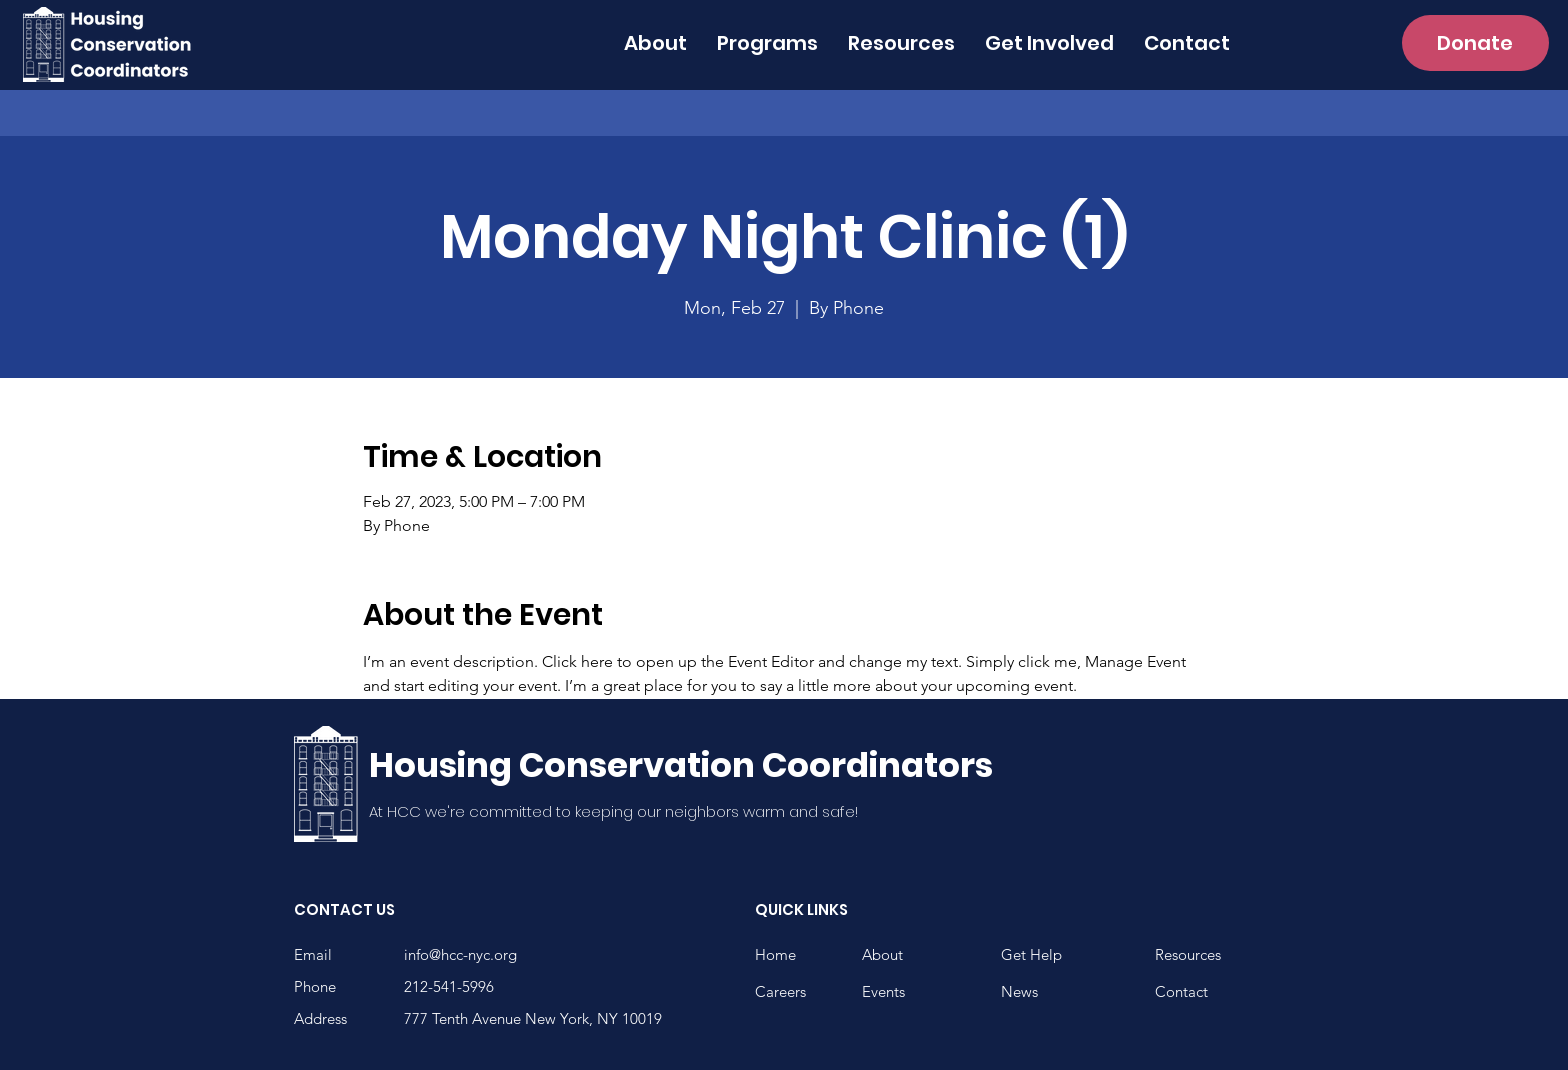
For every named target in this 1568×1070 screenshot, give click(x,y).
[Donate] (1475, 43)
